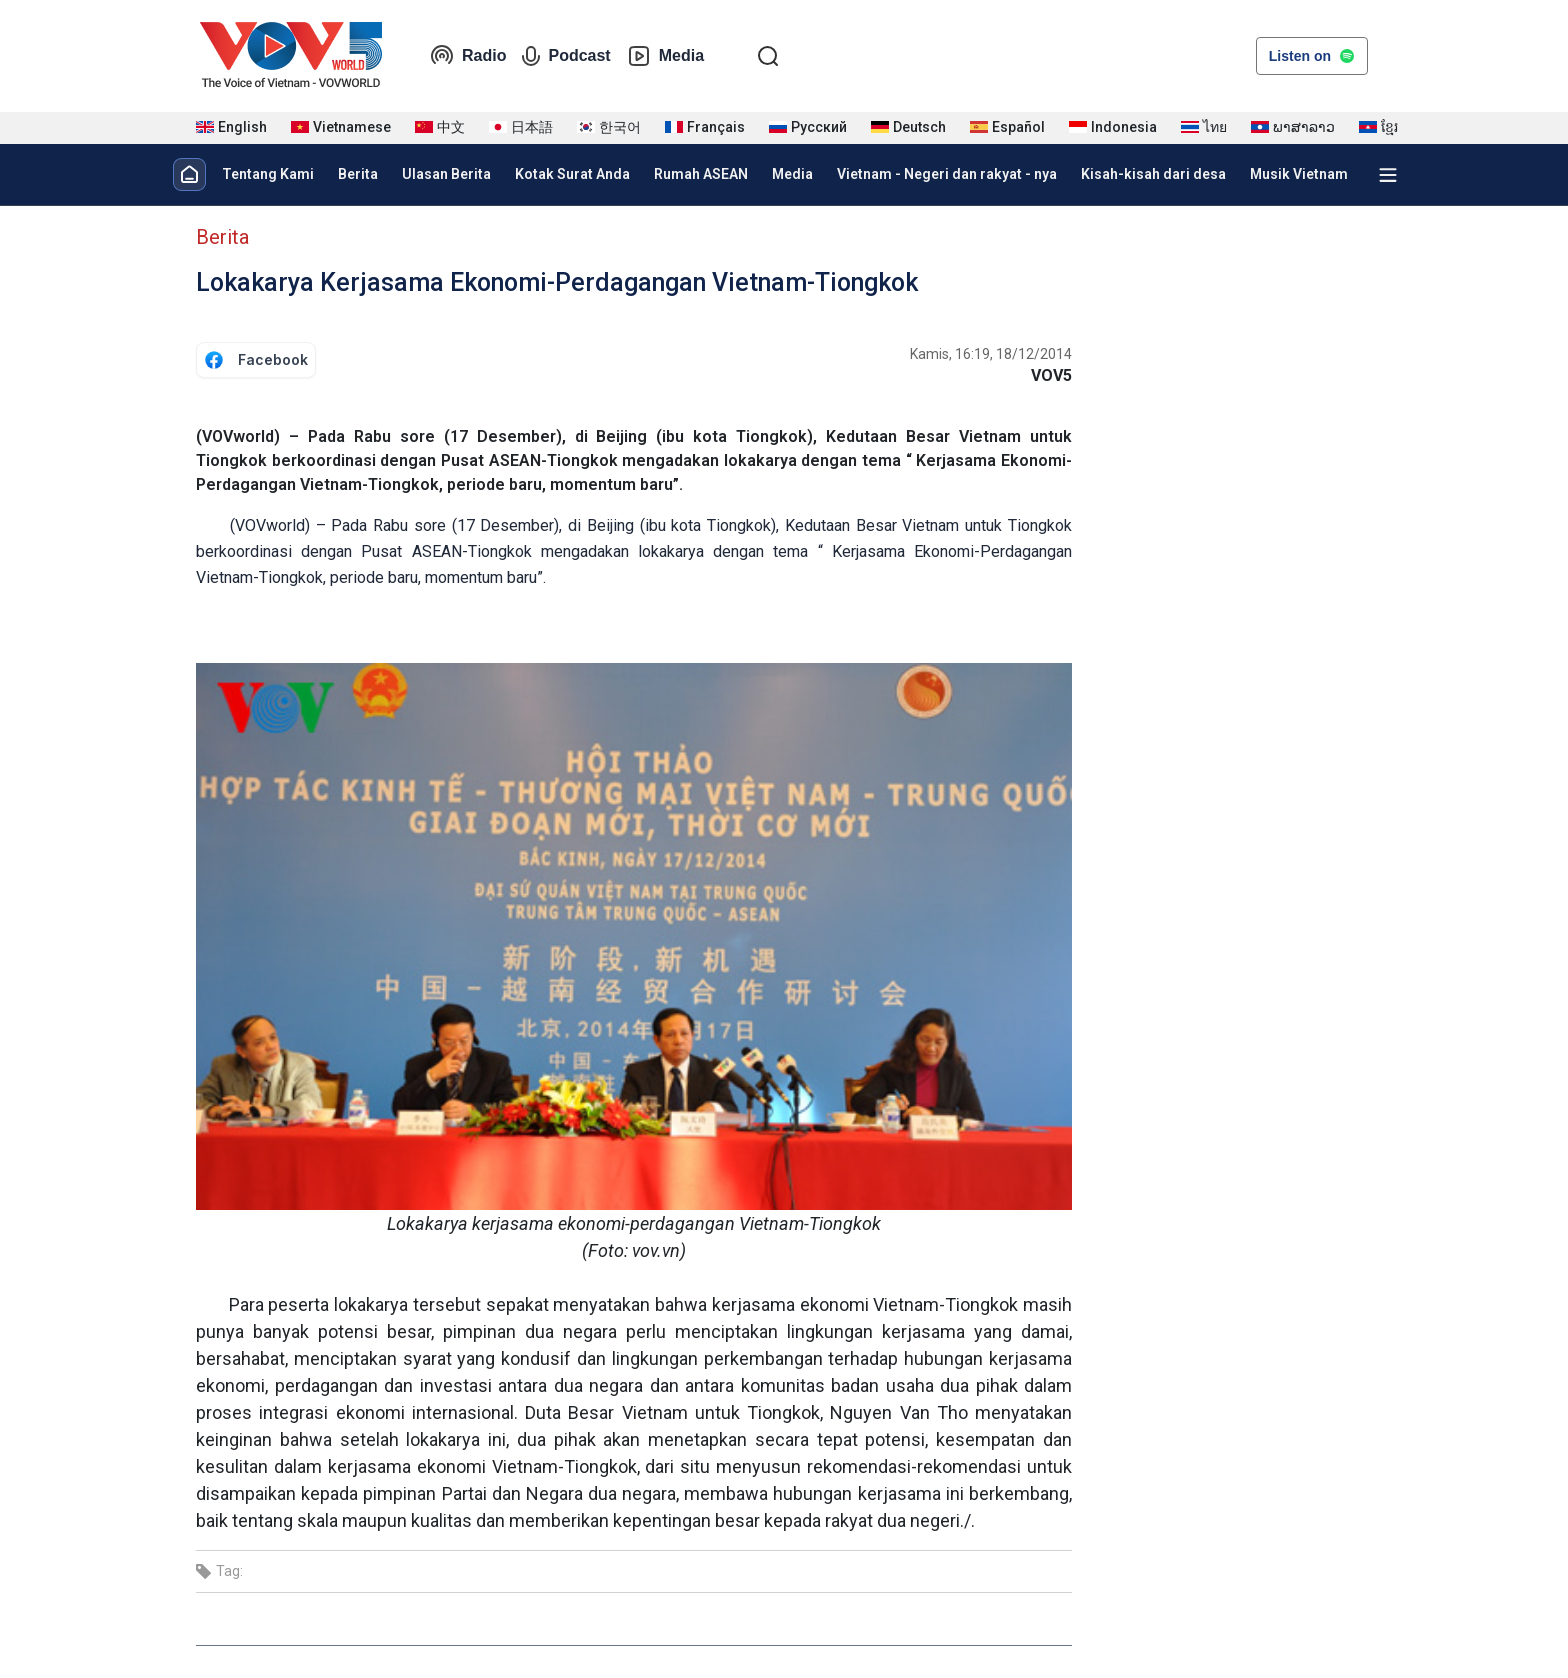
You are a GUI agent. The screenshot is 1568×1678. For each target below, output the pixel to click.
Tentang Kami (268, 174)
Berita (358, 174)
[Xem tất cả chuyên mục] (1388, 175)
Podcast (566, 56)
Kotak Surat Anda (572, 174)
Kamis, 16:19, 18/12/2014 (991, 354)
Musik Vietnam (1299, 174)
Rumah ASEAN (701, 174)
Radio (468, 56)
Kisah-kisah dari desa (1153, 174)
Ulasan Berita (446, 174)
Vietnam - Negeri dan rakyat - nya (947, 174)
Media (665, 56)
